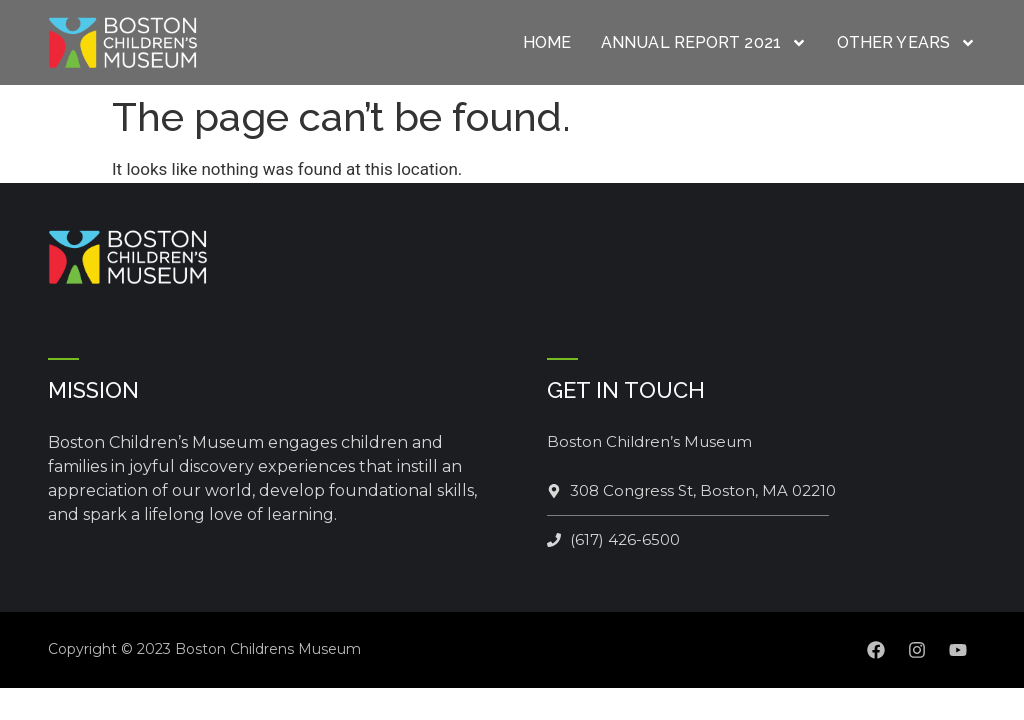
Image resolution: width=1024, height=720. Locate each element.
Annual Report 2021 (704, 43)
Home (547, 42)
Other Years (906, 43)
